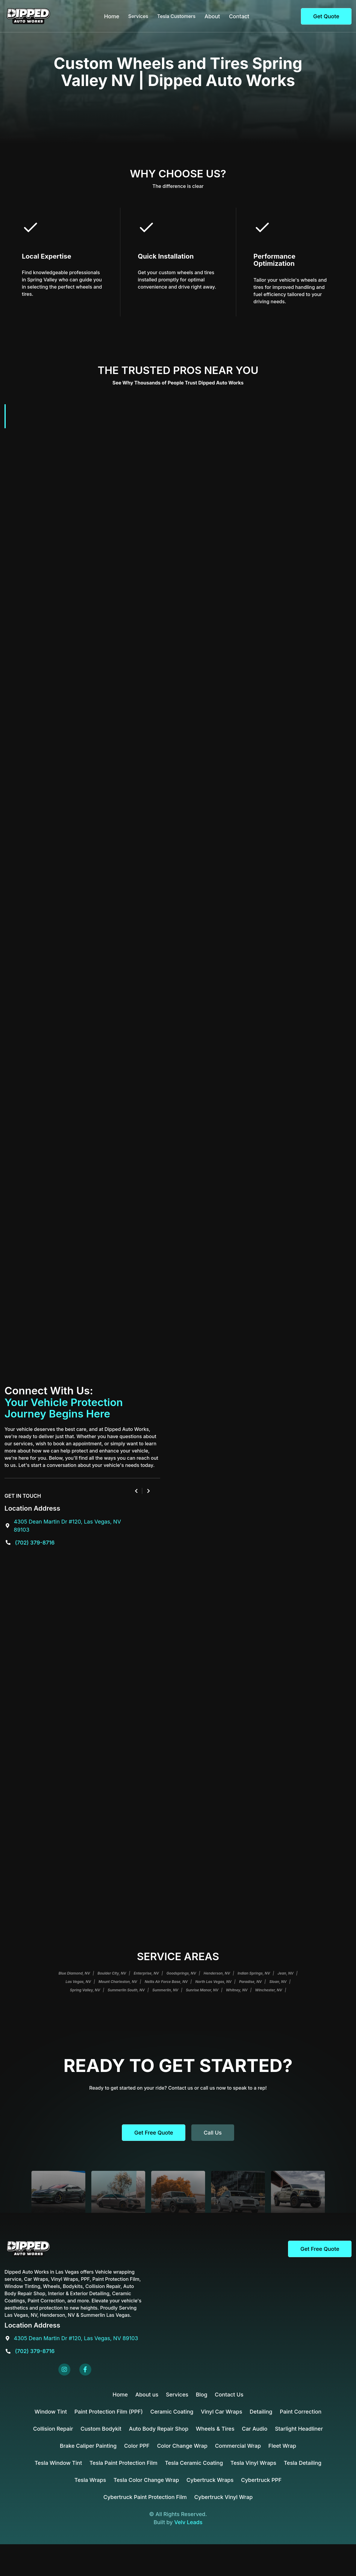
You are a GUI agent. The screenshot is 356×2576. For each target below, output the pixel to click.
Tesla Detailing (303, 2463)
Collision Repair (53, 2429)
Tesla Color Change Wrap (146, 2480)
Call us (213, 2132)
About (212, 16)
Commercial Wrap (238, 2446)
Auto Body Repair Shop (158, 2429)
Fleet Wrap (282, 2446)
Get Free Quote (153, 2132)
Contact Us (229, 2394)
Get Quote (326, 16)
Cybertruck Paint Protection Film (145, 2497)
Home (111, 16)
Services (177, 2394)
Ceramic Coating (171, 2411)
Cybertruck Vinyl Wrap (223, 2497)
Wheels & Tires (215, 2429)
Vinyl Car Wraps (221, 2411)
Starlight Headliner (299, 2429)
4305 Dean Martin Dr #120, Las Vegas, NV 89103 (76, 2338)
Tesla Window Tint (58, 2463)
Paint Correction (300, 2411)
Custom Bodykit (101, 2429)
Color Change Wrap (182, 2446)
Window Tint (50, 2411)
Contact (239, 16)
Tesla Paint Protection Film (123, 2463)
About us (146, 2394)
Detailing (261, 2411)
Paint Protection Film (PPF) (108, 2411)
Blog (201, 2394)
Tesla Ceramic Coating (194, 2463)
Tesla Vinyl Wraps (253, 2463)
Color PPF (136, 2446)
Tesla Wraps (90, 2480)
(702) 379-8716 (34, 1542)
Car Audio (254, 2429)
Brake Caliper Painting (88, 2446)
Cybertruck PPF (261, 2480)
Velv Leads (188, 2522)
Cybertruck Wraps (210, 2480)
